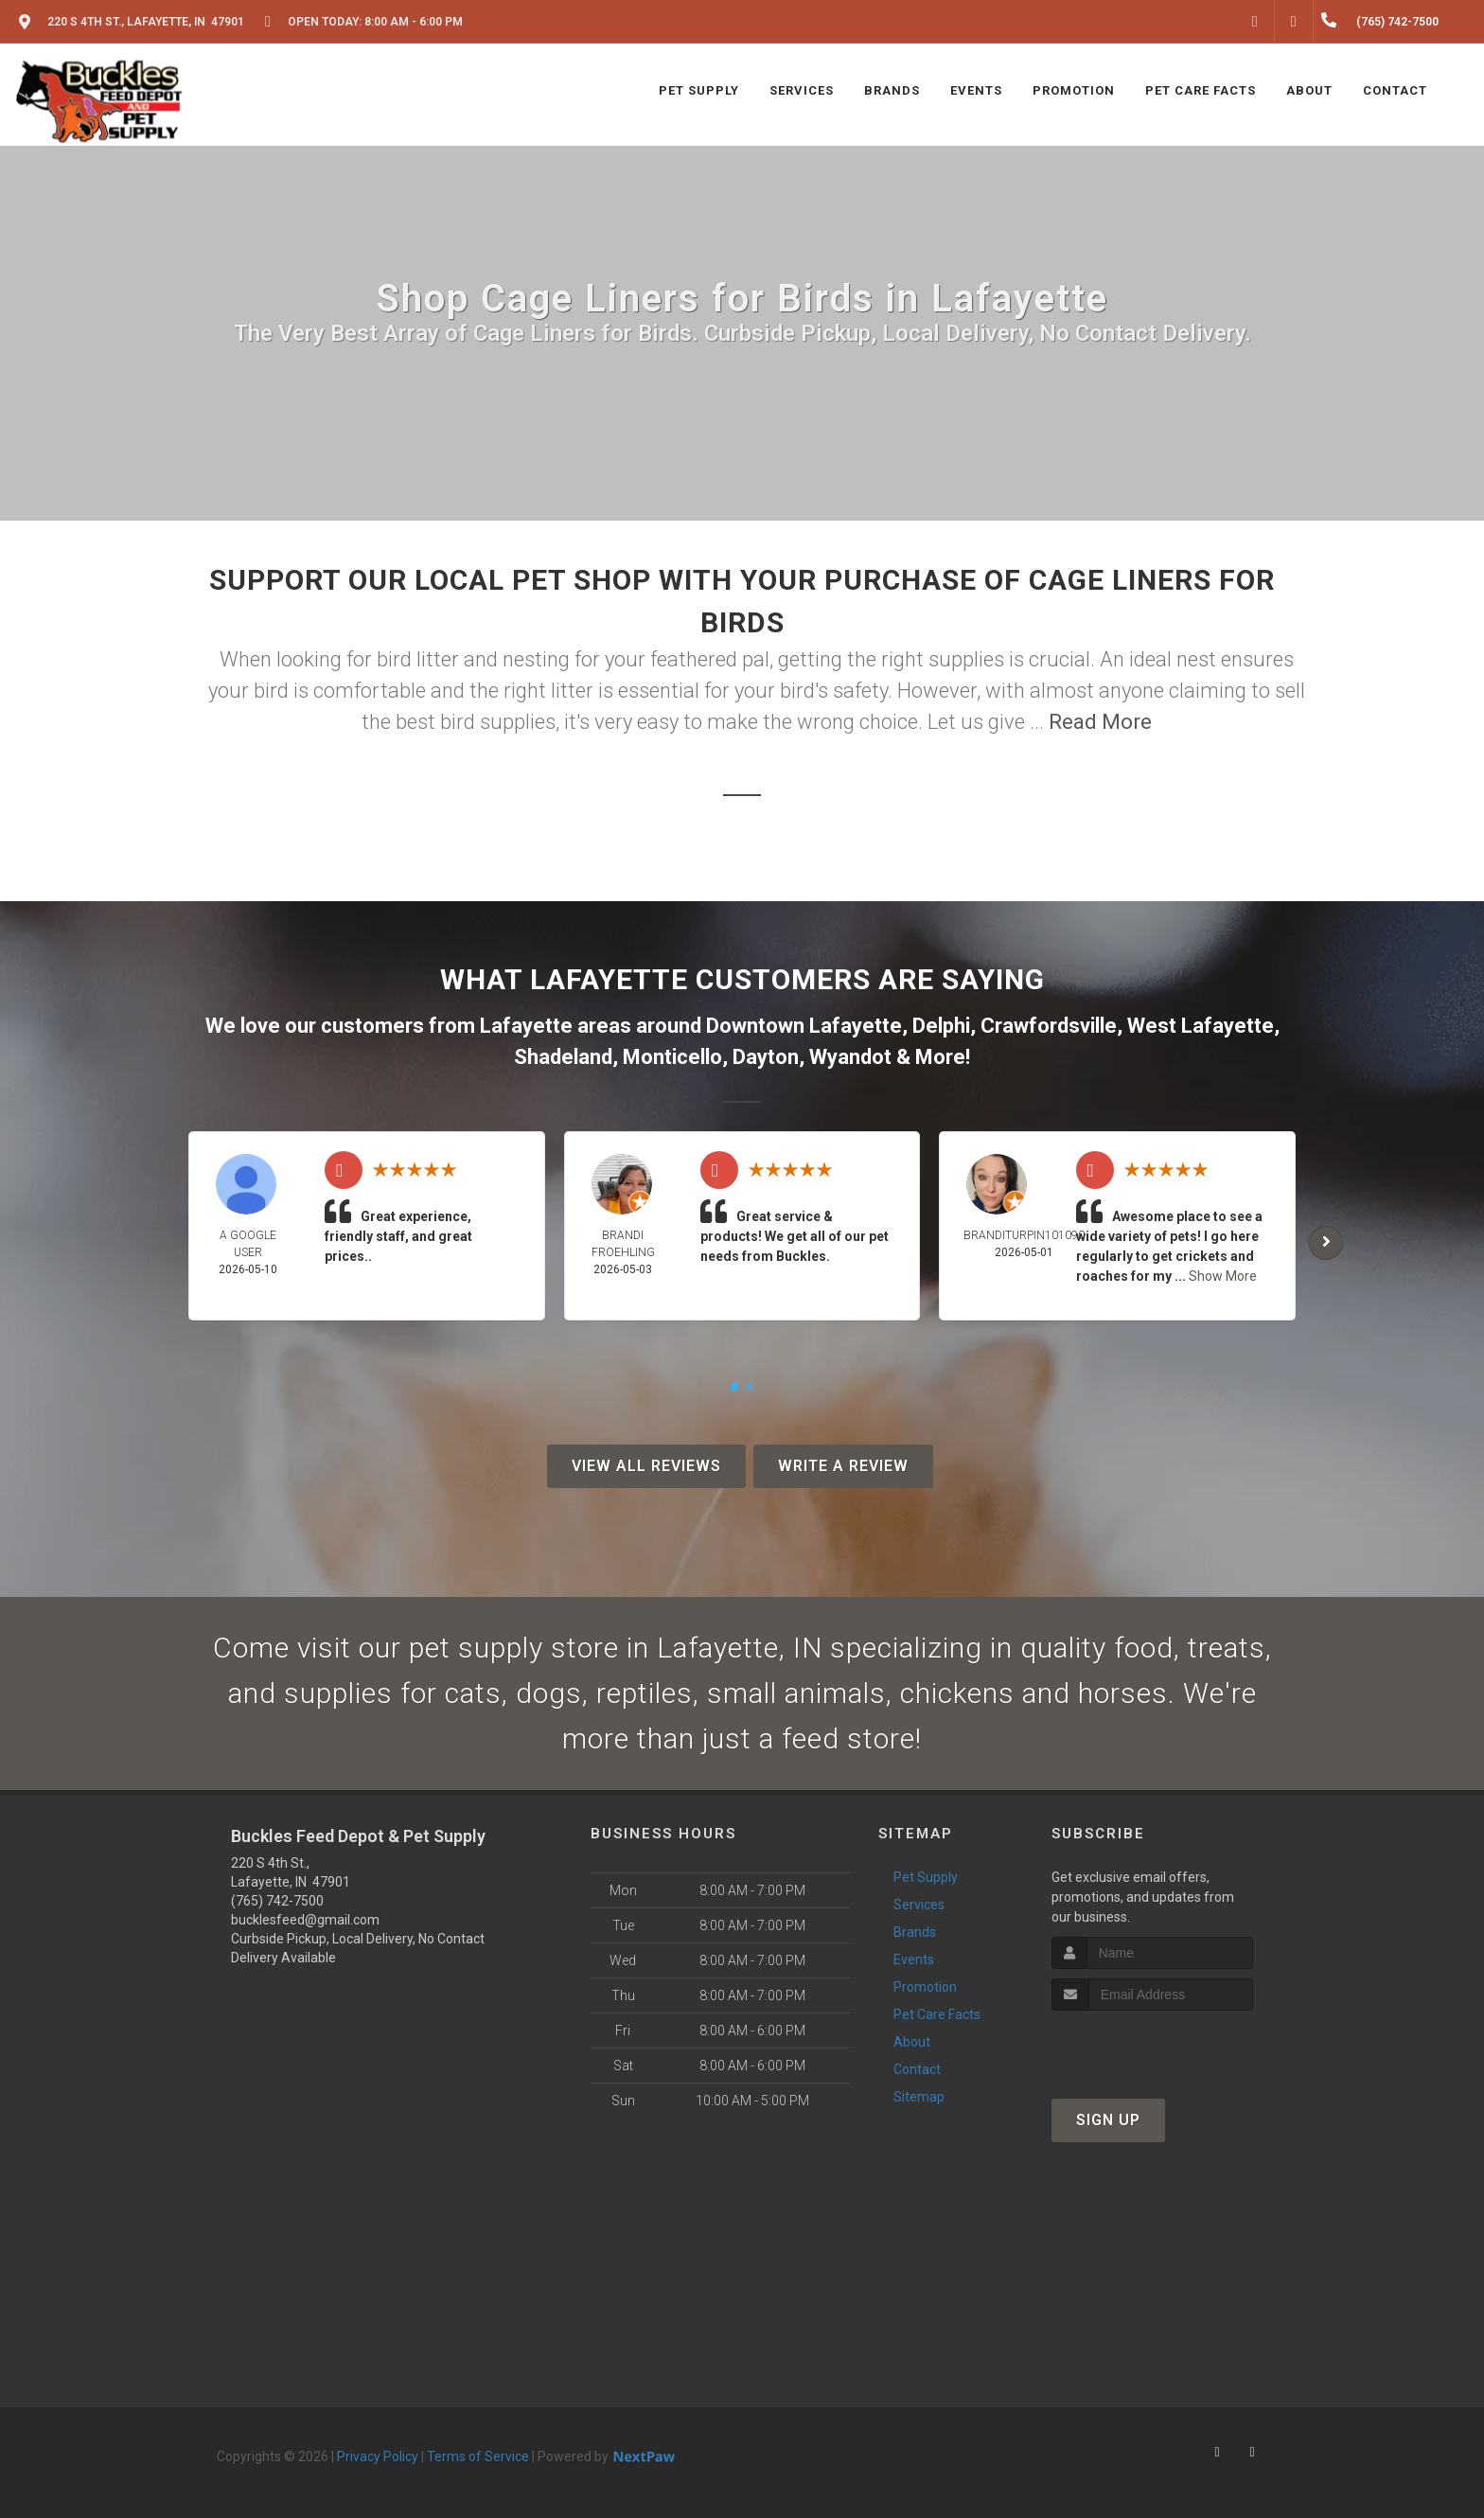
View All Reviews (646, 1466)
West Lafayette (1200, 1025)
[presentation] (1152, 2046)
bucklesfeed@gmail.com (305, 1919)
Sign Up (1108, 2120)
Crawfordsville (1048, 1025)
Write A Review (843, 1466)
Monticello (672, 1057)
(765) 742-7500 (277, 1900)
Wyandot (850, 1057)
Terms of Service (478, 2456)
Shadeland (563, 1057)
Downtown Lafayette (804, 1025)
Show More (1223, 1276)
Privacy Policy (377, 2456)
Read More (1100, 722)
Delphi (941, 1025)
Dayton (766, 1057)
